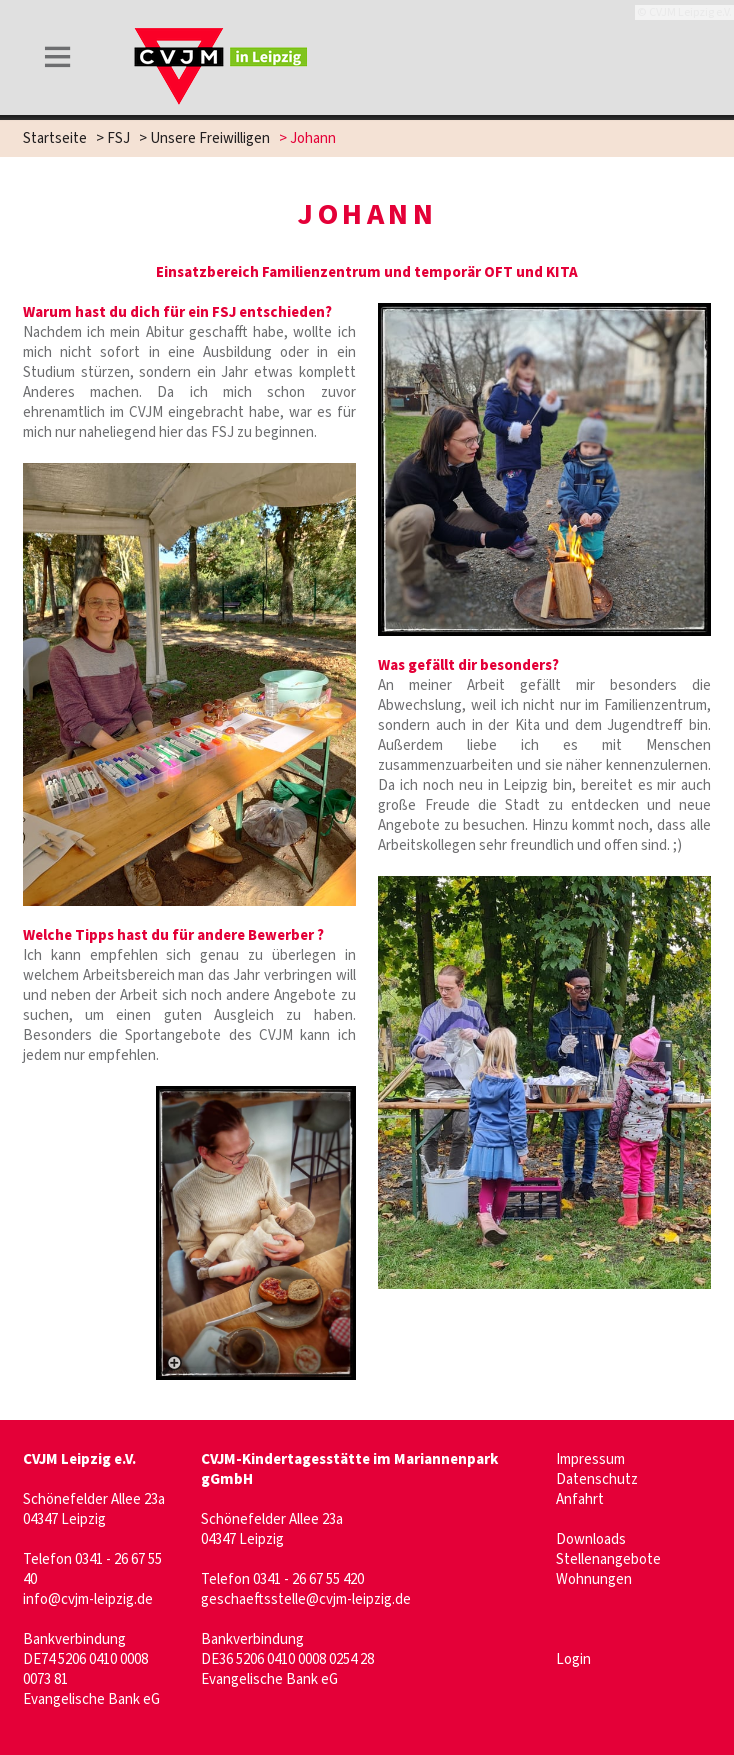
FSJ (118, 138)
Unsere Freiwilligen (210, 138)
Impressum (590, 1459)
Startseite (55, 138)
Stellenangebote (608, 1559)
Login (573, 1659)
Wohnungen (594, 1579)
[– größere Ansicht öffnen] (256, 1232)
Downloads (591, 1539)
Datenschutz (597, 1479)
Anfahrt (580, 1499)
